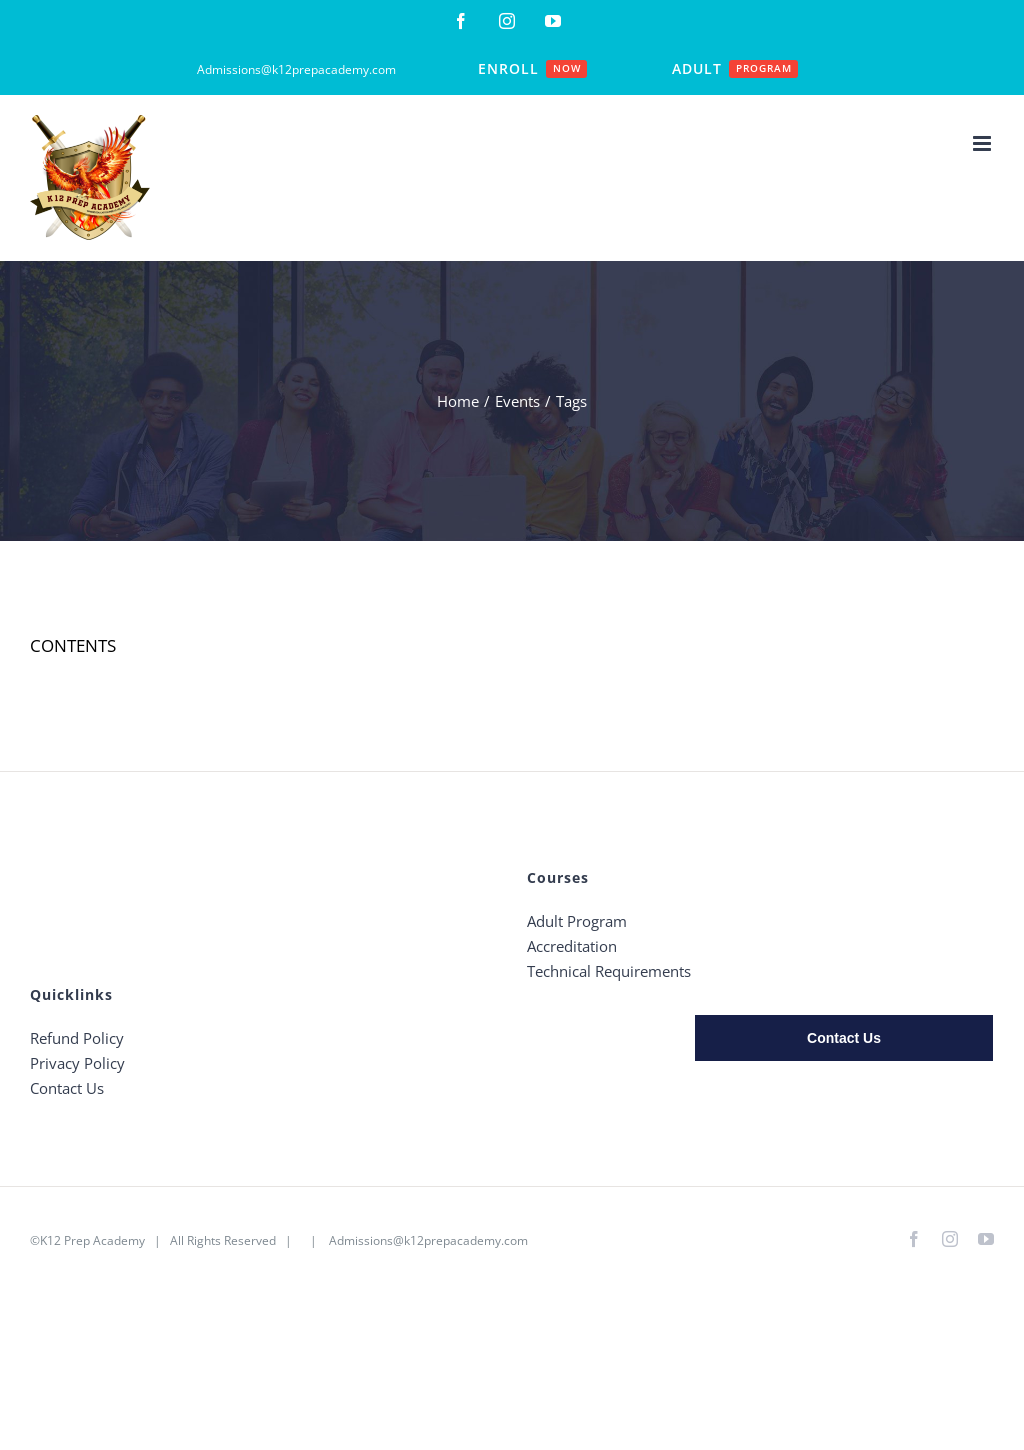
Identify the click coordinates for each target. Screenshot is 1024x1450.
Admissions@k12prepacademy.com (428, 1240)
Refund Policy (77, 1038)
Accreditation (572, 946)
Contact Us (67, 1088)
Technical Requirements (609, 971)
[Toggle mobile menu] (983, 143)
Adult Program (577, 921)
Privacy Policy (77, 1063)
